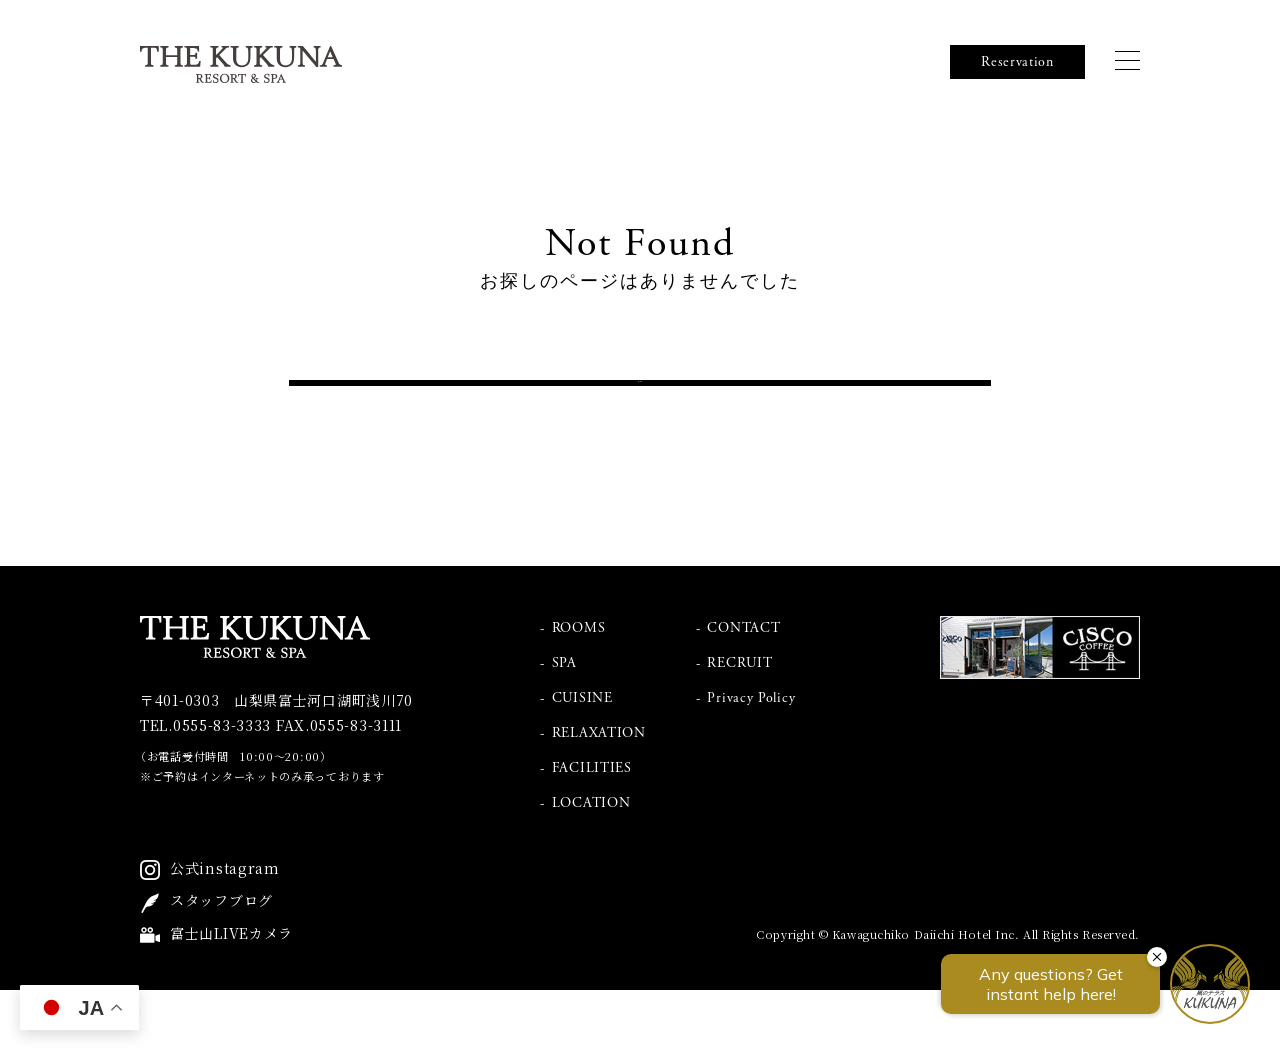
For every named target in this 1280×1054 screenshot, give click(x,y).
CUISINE (582, 762)
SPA (564, 727)
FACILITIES (592, 832)
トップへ (640, 415)
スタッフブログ (221, 965)
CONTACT (743, 692)
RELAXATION (599, 797)
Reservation (1017, 62)
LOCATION (591, 867)
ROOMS (579, 692)
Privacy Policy (751, 762)
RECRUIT (739, 727)
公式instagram (225, 932)
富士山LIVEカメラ (231, 997)
